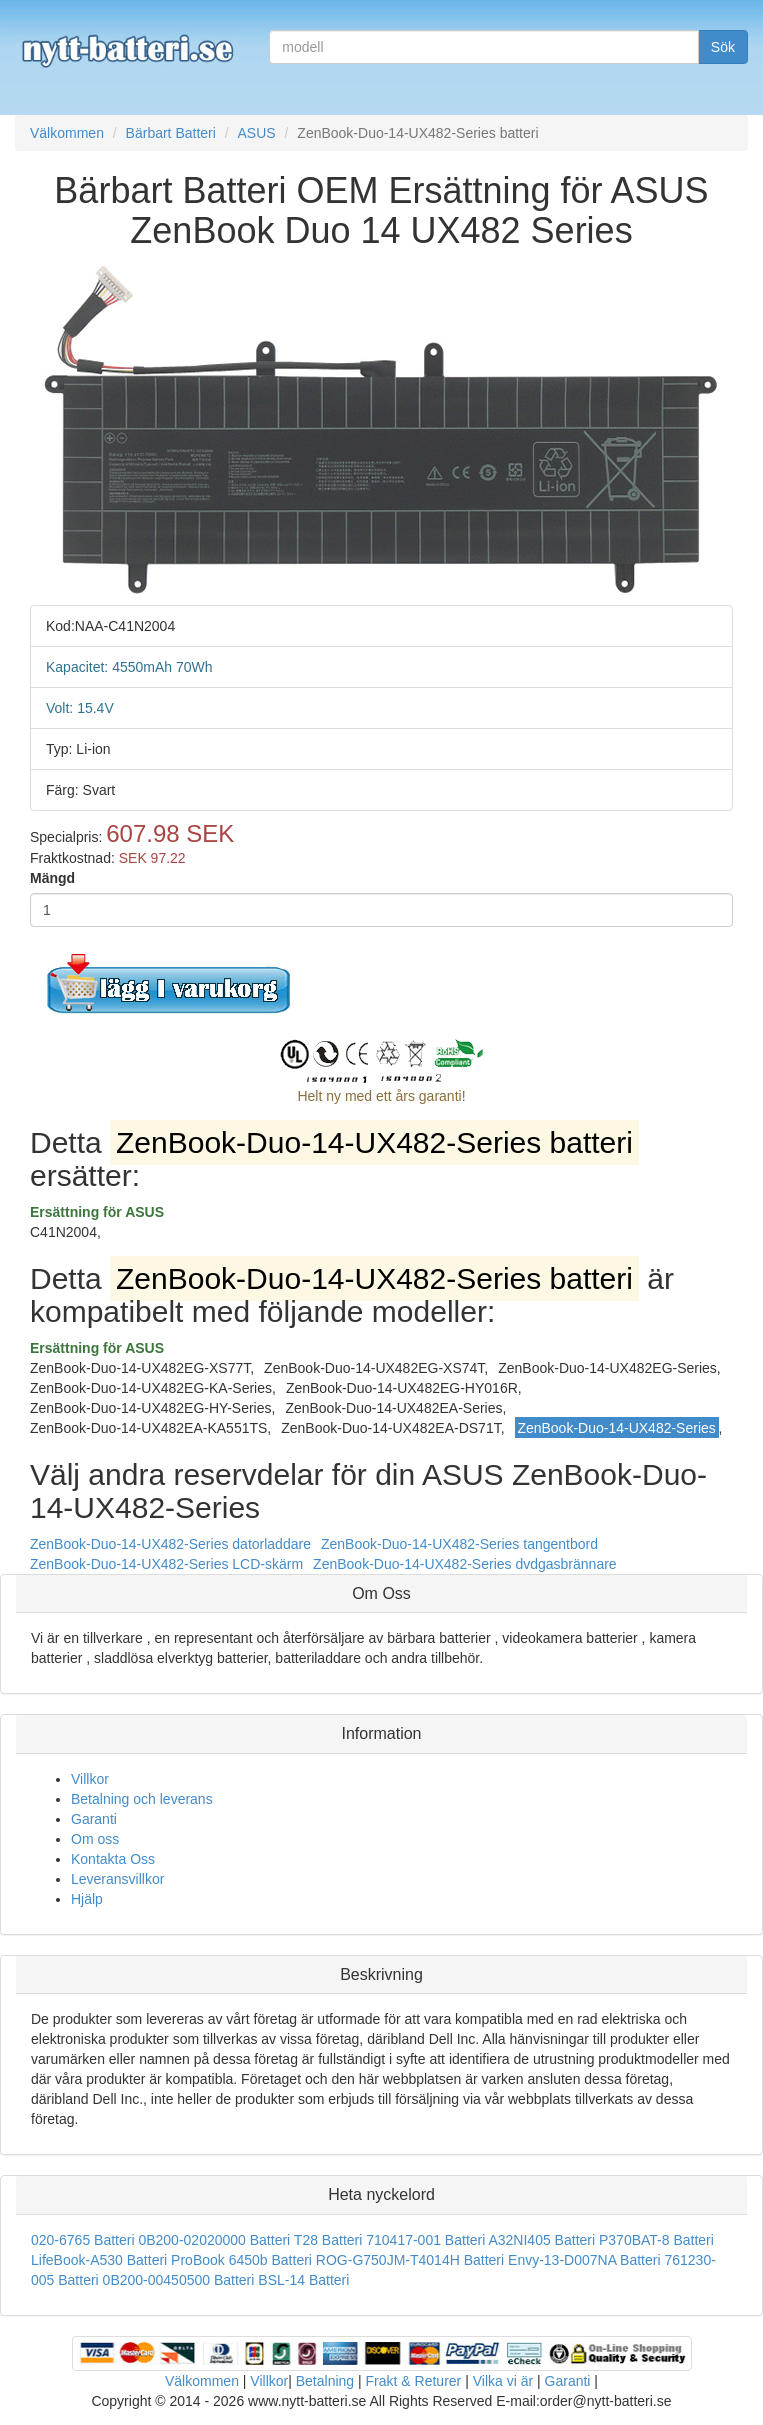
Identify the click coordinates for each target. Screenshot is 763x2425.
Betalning (325, 2381)
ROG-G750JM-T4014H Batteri (410, 2260)
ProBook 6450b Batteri (241, 2260)
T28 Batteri (328, 2240)
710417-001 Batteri (425, 2240)
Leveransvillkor (117, 1879)
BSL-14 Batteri (303, 2280)
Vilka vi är (503, 2381)
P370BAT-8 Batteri (656, 2240)
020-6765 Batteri (83, 2240)
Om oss (95, 1839)
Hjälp (87, 1899)
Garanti (94, 1819)
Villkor (90, 1779)
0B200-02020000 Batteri (214, 2240)
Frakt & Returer (414, 2381)
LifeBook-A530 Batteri (99, 2260)
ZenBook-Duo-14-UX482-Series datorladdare (170, 1544)
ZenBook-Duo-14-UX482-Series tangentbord (459, 1544)
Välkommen (202, 2381)
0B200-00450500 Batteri (179, 2280)
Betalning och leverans (142, 1799)
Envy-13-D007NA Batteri (584, 2260)
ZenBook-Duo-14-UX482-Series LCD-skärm (166, 1564)
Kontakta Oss (113, 1859)
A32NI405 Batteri (541, 2240)
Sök (723, 47)
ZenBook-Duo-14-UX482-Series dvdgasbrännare (465, 1564)
